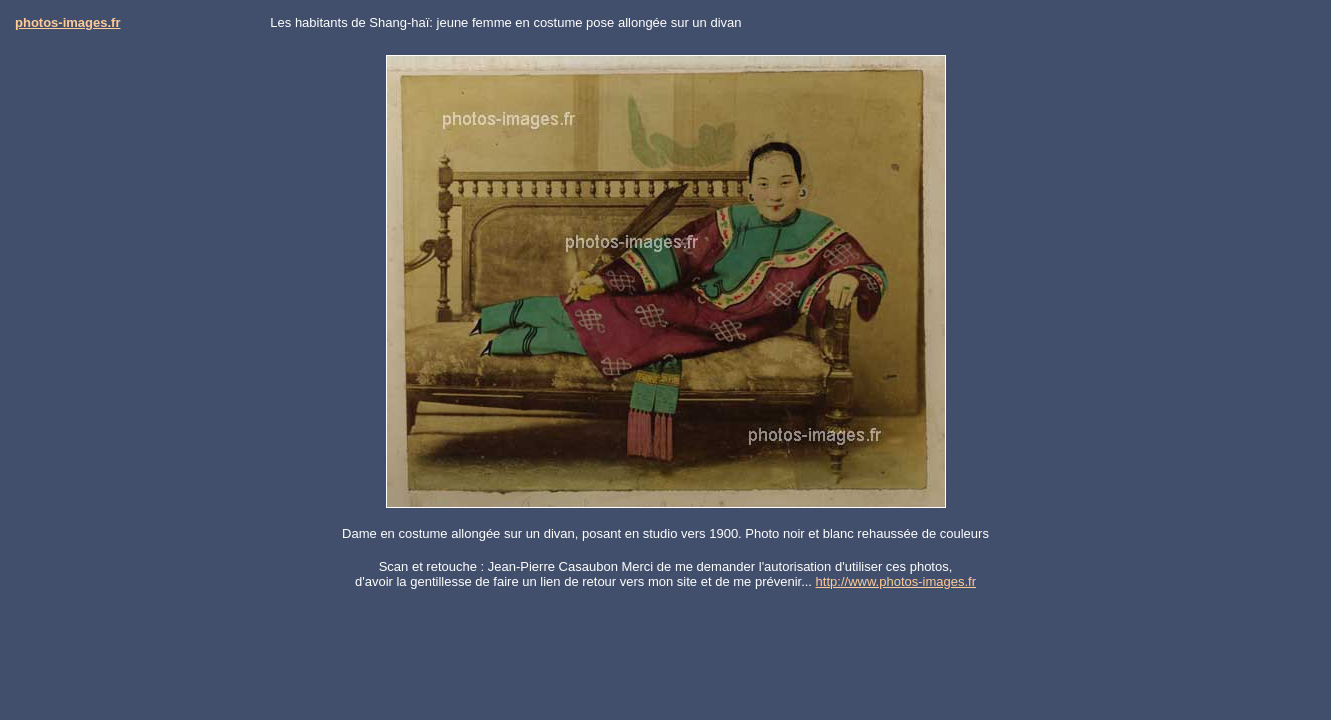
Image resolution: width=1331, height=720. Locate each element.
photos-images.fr (67, 22)
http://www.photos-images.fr (896, 581)
